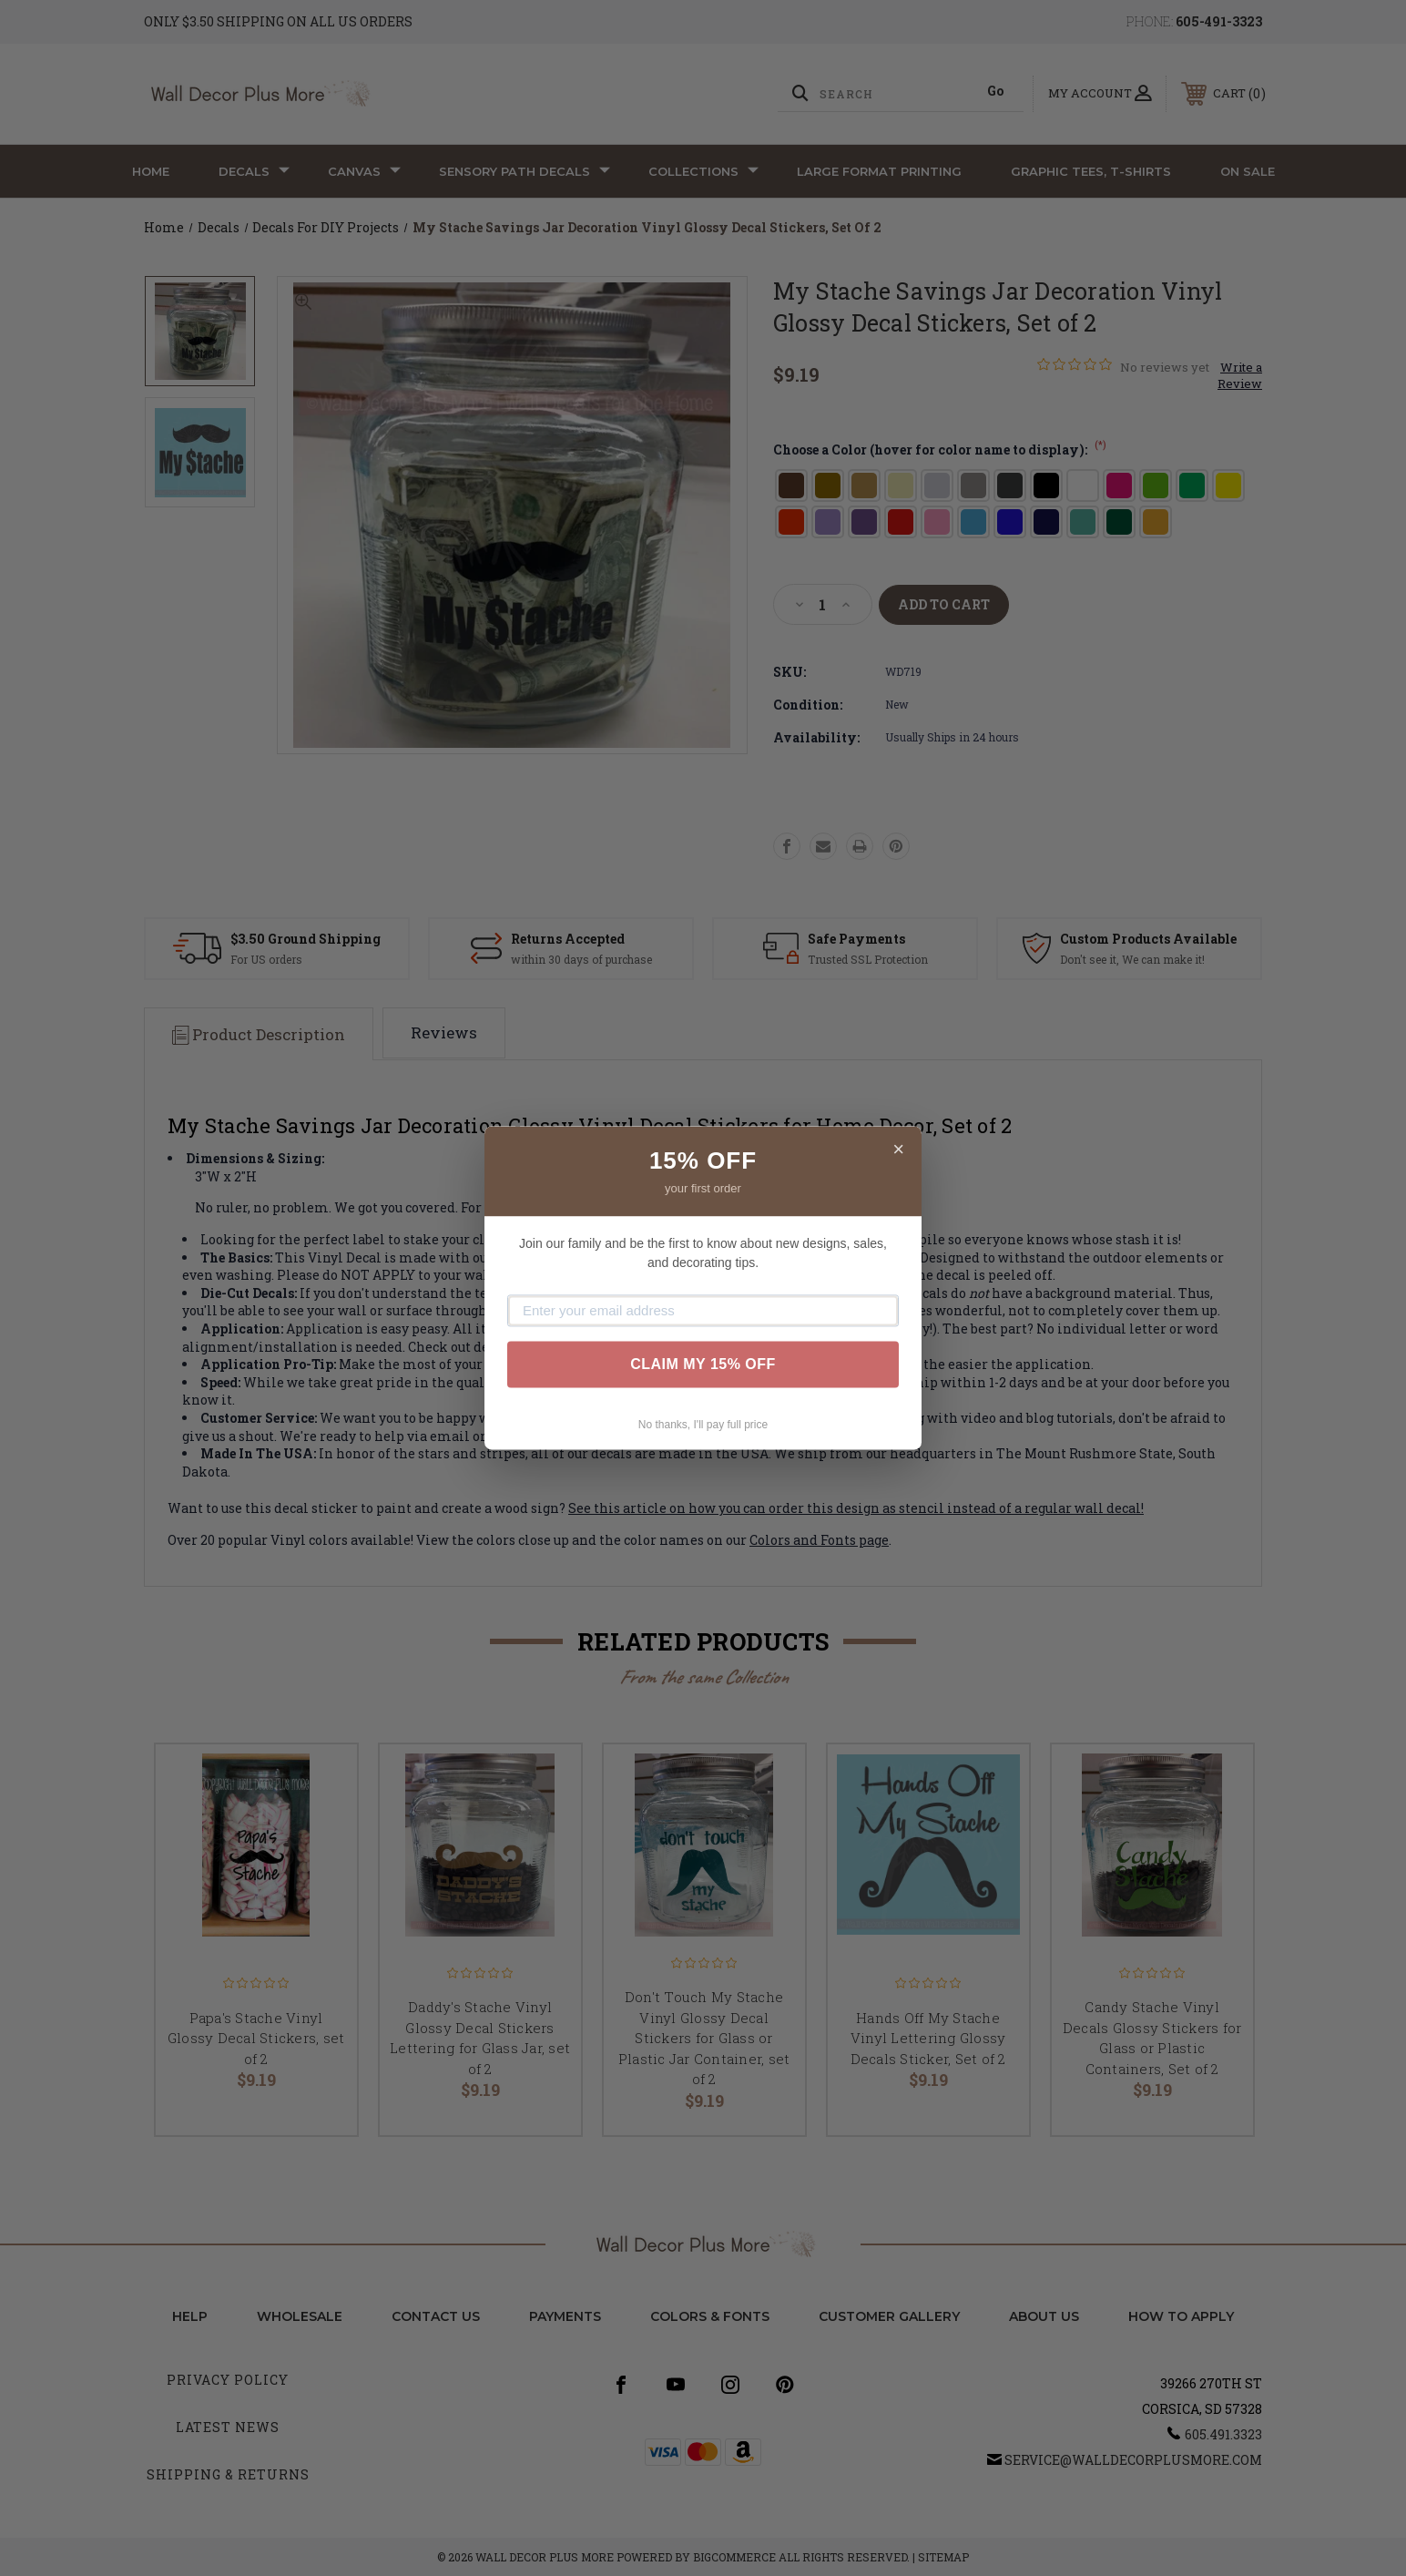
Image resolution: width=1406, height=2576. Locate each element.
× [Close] (898, 1149)
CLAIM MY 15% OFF (703, 1364)
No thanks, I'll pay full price (703, 1424)
